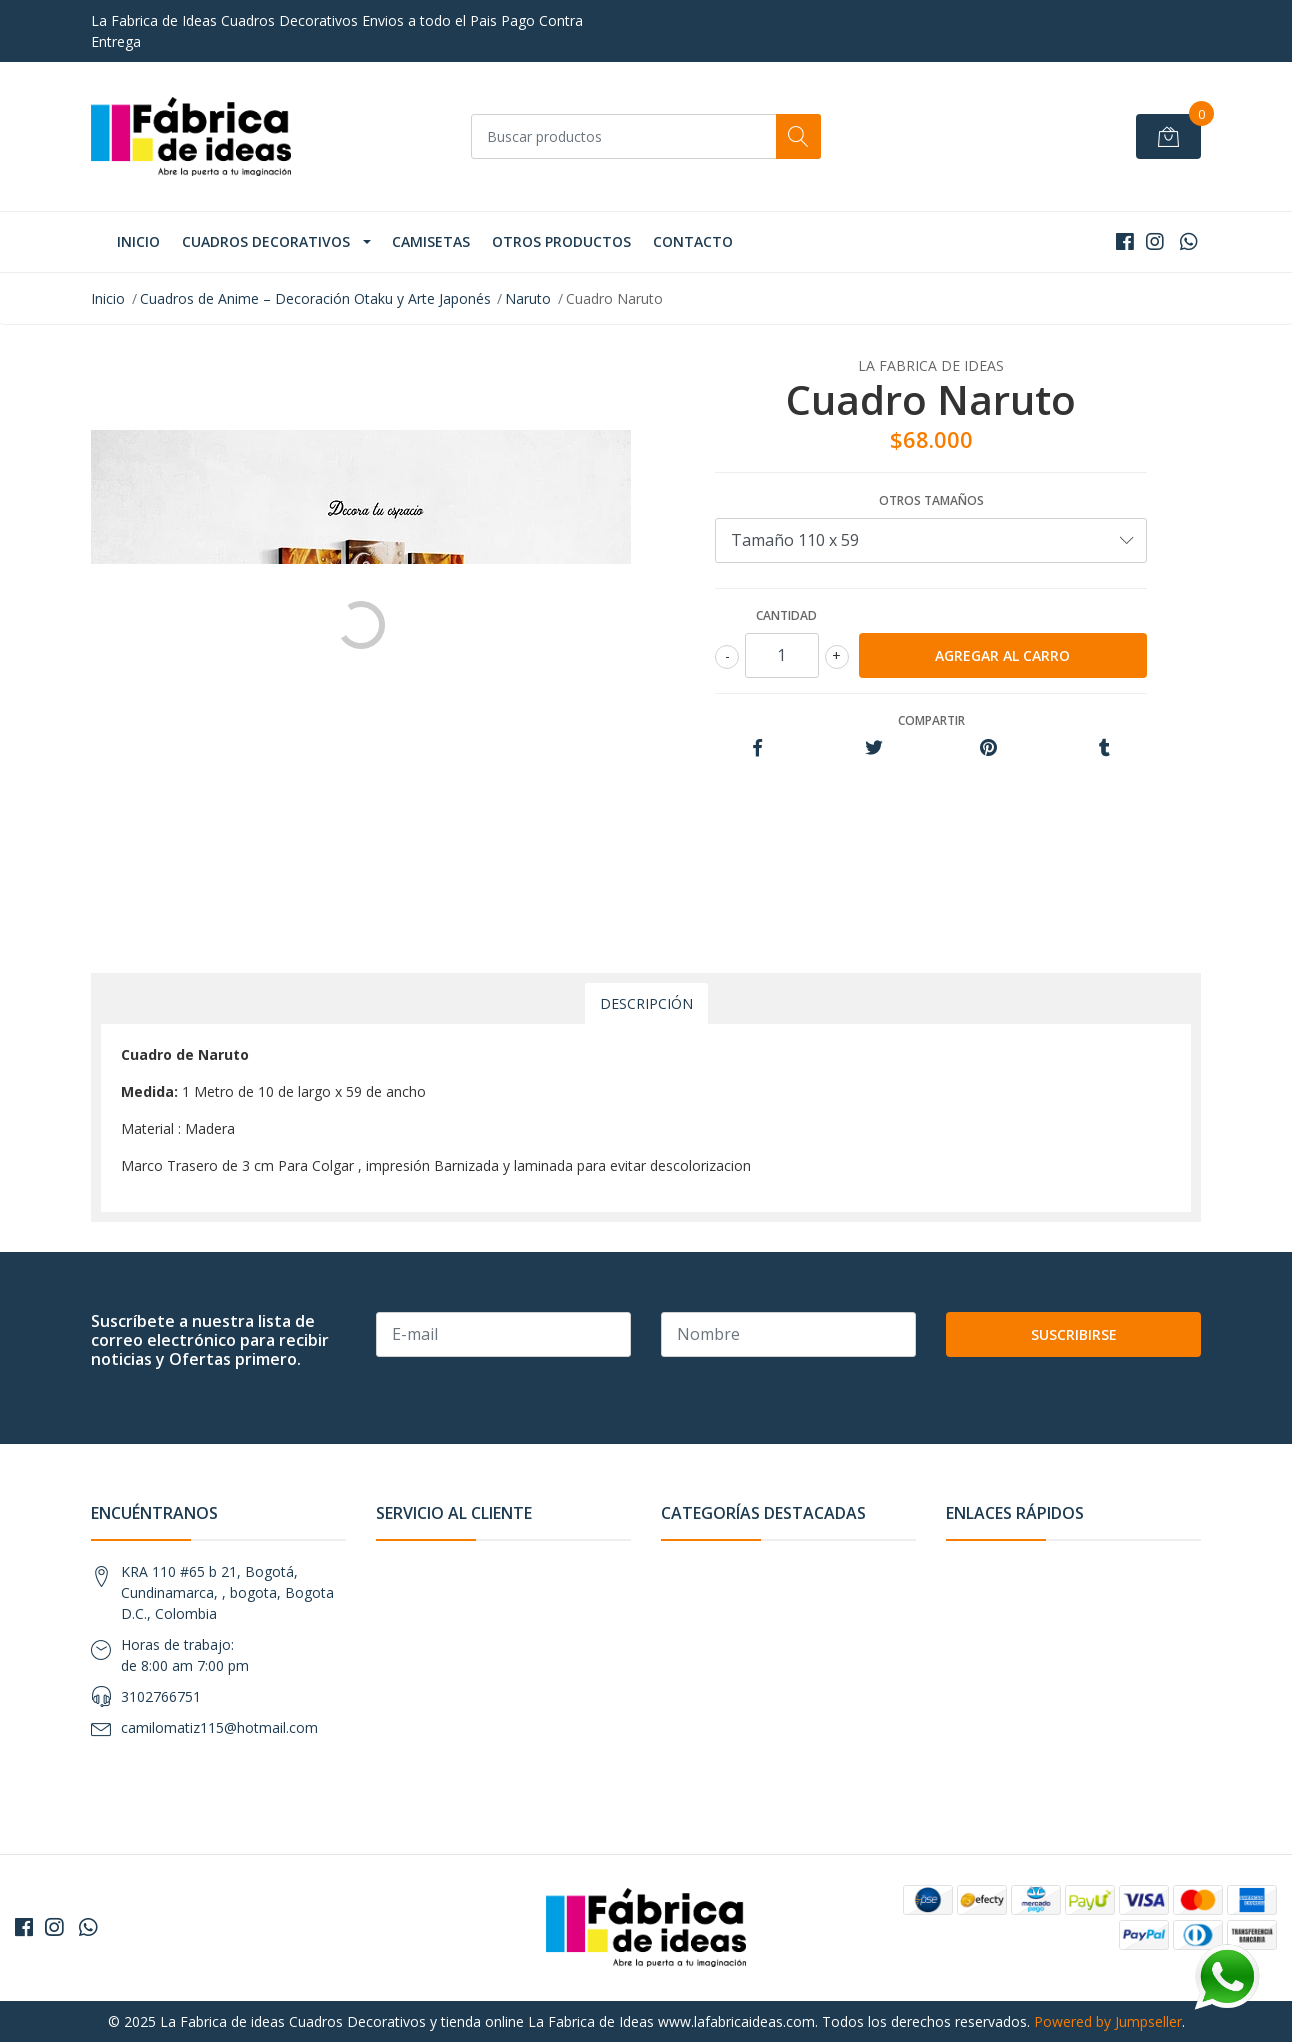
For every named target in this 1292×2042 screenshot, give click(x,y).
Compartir (931, 720)
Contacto (693, 241)
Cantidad (786, 615)
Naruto (528, 298)
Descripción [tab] (646, 1003)
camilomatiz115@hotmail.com (219, 1727)
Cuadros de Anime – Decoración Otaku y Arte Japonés (315, 298)
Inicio (138, 241)
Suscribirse (1074, 1334)
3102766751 (161, 1696)
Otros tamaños (931, 500)
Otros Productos (561, 241)
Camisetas (431, 241)
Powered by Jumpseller (1108, 2021)
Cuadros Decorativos (266, 241)
